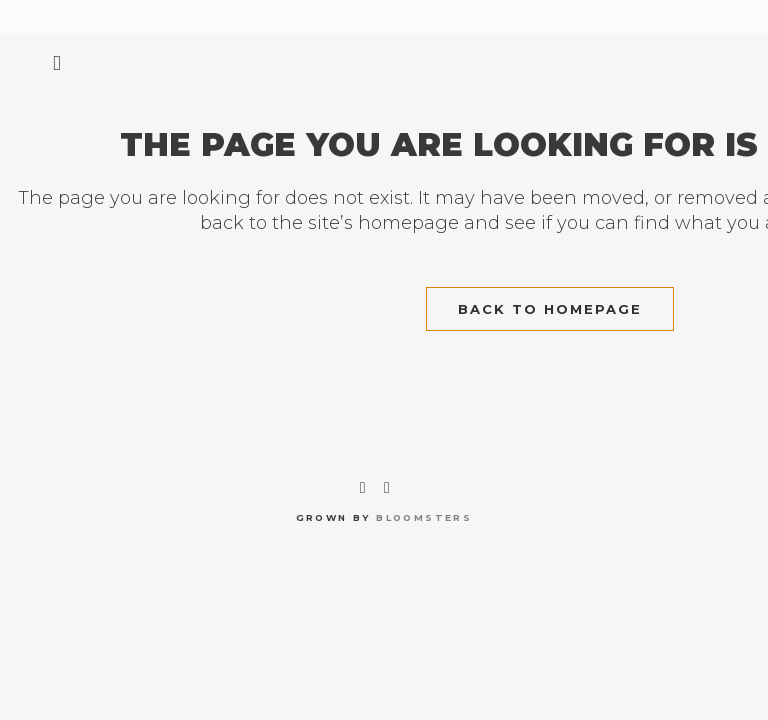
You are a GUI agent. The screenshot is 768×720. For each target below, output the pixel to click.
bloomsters (424, 517)
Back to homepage (550, 309)
